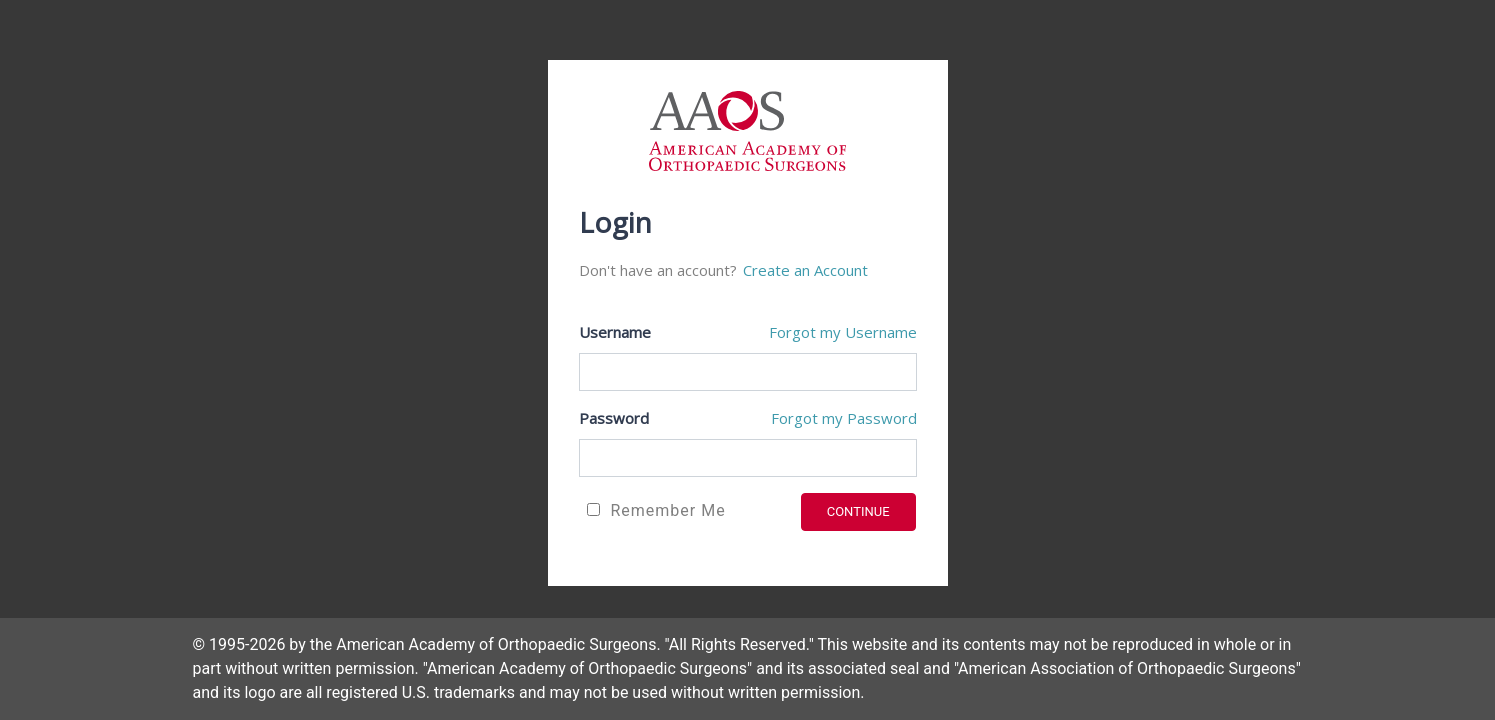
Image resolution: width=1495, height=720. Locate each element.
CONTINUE (858, 511)
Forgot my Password (844, 418)
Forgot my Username (843, 332)
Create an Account (805, 270)
